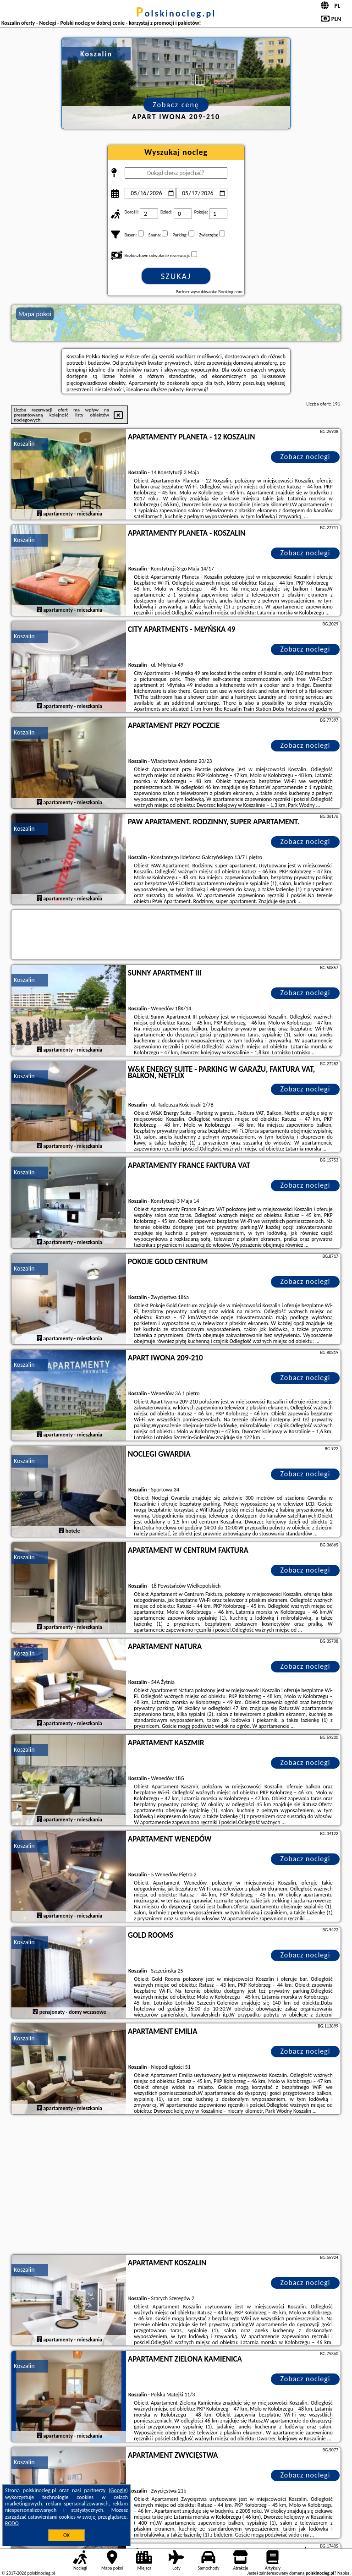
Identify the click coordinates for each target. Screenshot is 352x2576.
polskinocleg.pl (176, 13)
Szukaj (176, 276)
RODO (12, 2523)
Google (118, 2490)
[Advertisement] (176, 2185)
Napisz (343, 2573)
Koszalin (24, 444)
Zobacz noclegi (305, 456)
